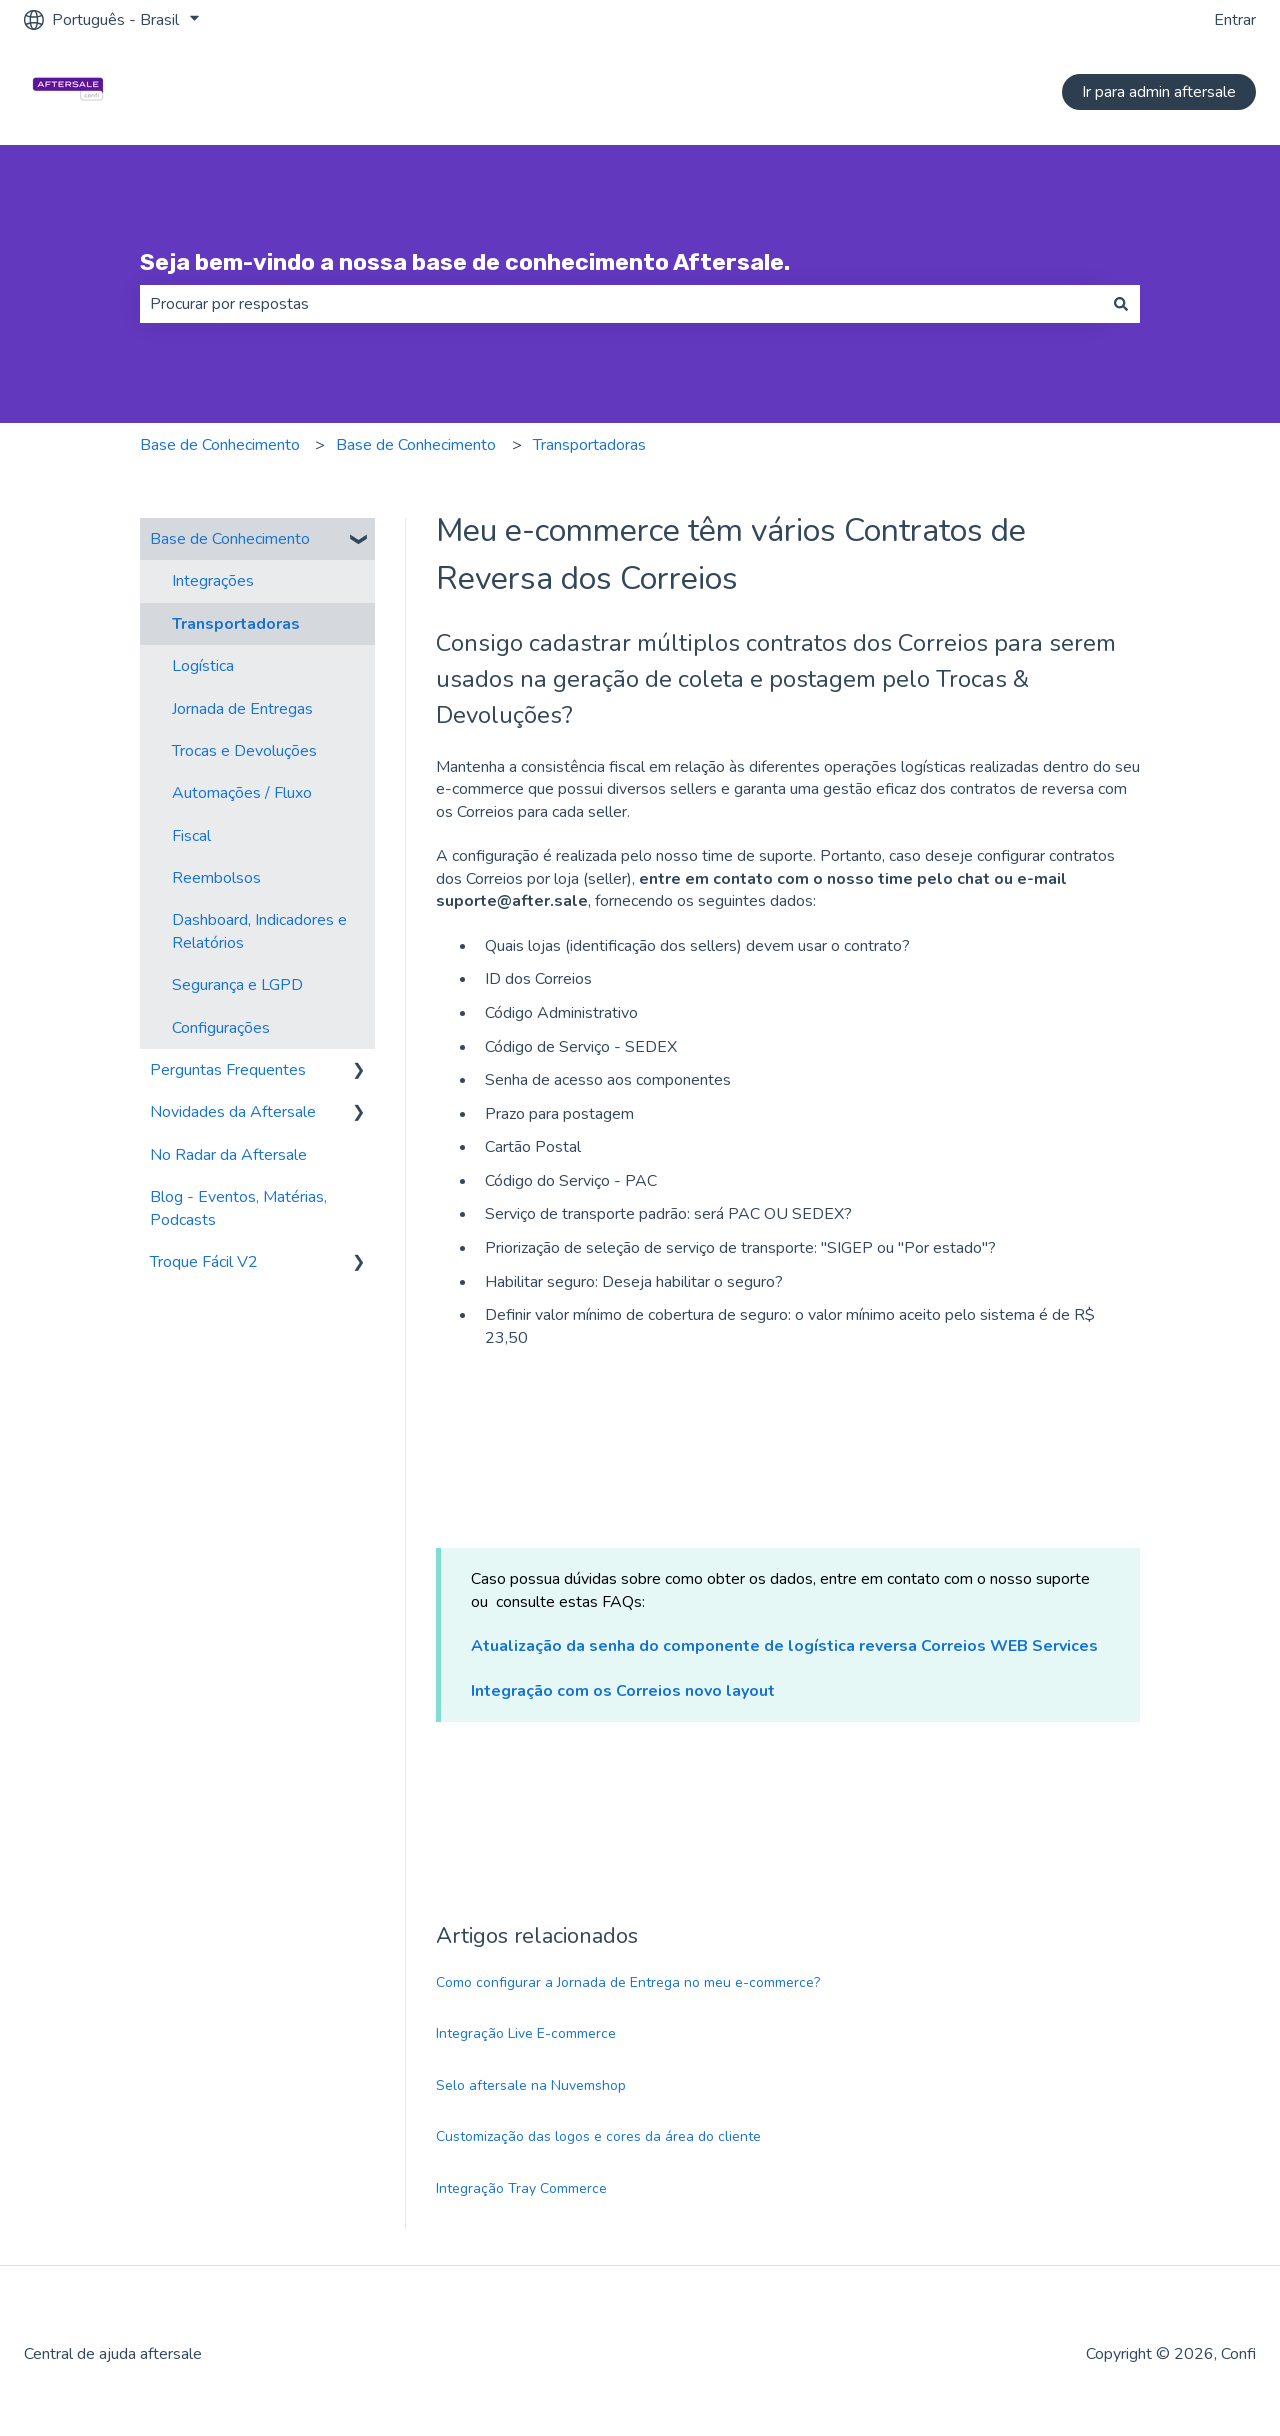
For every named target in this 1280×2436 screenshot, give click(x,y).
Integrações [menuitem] (213, 581)
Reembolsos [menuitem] (216, 878)
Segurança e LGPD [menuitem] (237, 985)
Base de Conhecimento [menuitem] (230, 539)
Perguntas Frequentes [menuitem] (228, 1070)
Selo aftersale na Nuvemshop (531, 2085)
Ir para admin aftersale (1159, 92)
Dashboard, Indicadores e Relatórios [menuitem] (259, 931)
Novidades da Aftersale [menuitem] (233, 1112)
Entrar (1235, 20)
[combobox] (621, 304)
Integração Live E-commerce (526, 2033)
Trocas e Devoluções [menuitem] (244, 751)
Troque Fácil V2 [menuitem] (204, 1262)
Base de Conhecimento (220, 445)
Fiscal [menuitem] (191, 836)
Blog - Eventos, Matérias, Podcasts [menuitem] (238, 1208)
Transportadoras (589, 445)
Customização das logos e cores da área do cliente (598, 2136)
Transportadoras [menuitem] (236, 624)
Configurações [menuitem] (221, 1028)
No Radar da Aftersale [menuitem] (228, 1155)
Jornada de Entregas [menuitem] (242, 709)
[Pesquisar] (1121, 304)
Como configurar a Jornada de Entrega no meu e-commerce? (628, 1982)
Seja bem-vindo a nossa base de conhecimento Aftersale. (465, 262)
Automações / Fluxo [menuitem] (242, 793)
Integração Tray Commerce (521, 2188)
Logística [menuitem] (203, 666)
